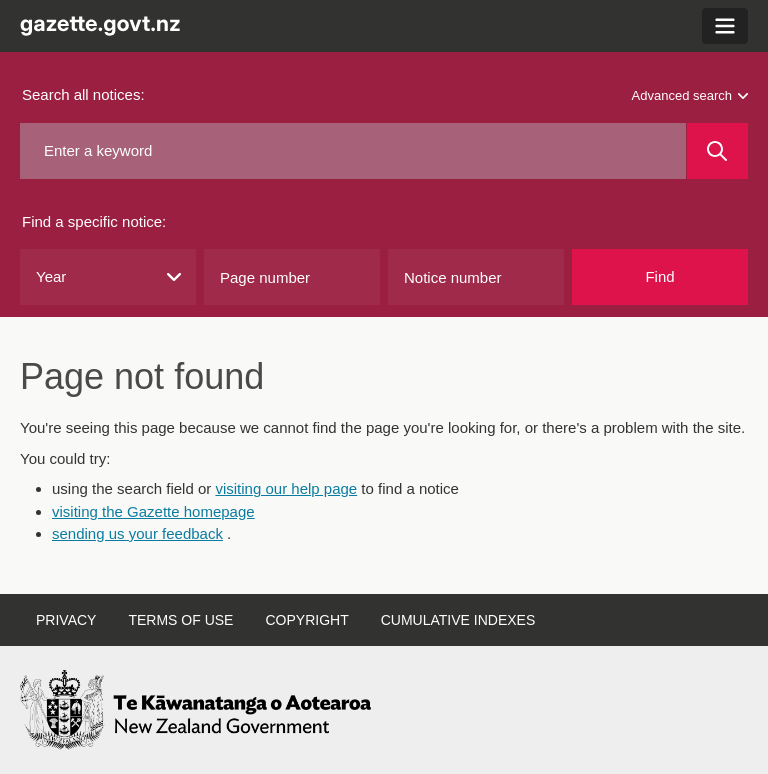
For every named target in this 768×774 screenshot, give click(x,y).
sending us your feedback (137, 533)
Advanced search (690, 95)
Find (659, 276)
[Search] (717, 151)
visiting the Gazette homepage (153, 511)
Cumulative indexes (458, 620)
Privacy (66, 620)
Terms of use (180, 620)
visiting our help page (286, 488)
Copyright (306, 620)
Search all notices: (83, 94)
